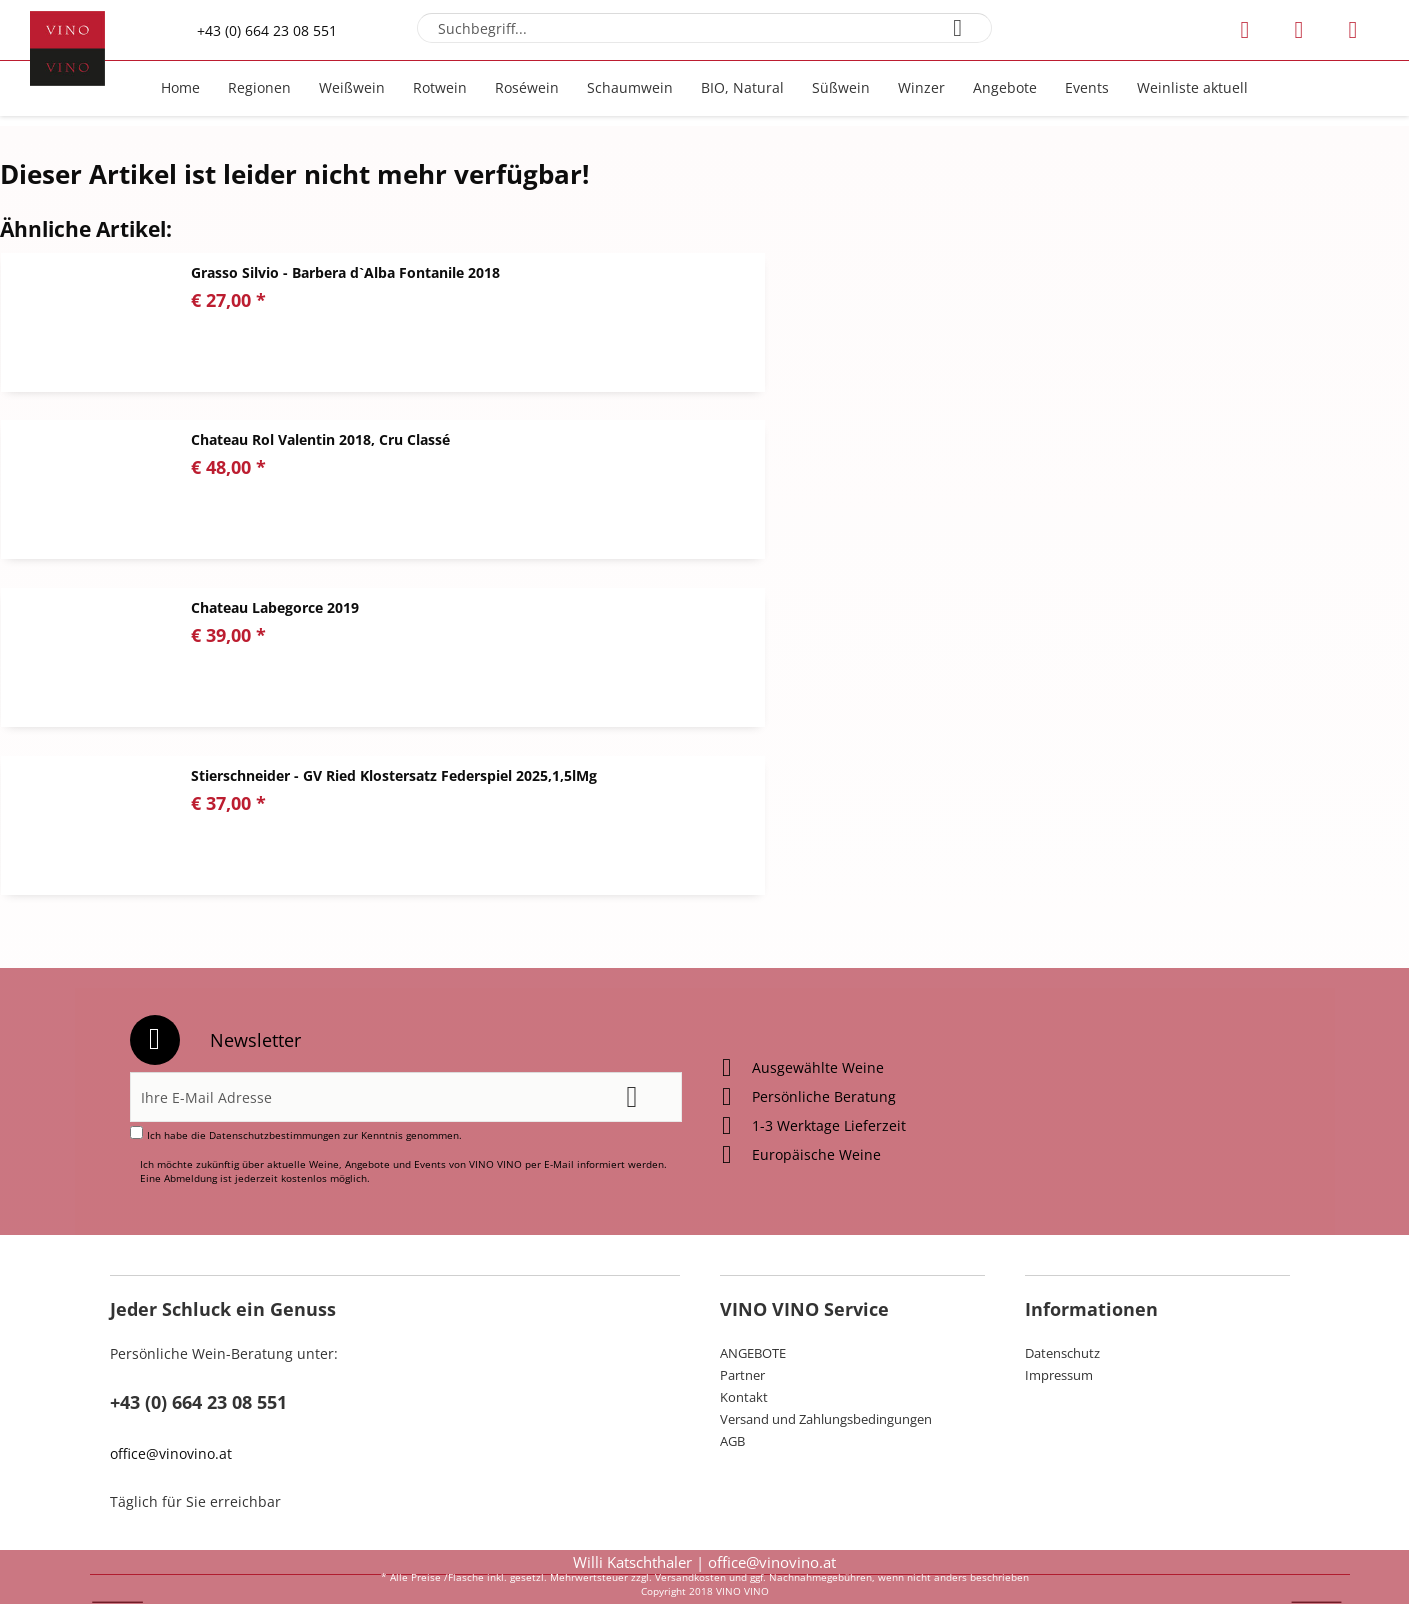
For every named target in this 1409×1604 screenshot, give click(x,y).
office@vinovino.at (171, 1356)
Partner (742, 1278)
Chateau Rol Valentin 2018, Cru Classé (1038, 272)
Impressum (1059, 1278)
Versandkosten (690, 1577)
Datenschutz (1062, 1256)
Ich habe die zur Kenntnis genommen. (304, 1038)
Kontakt (744, 1300)
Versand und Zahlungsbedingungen (826, 1322)
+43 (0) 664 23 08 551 (267, 30)
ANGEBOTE (753, 1256)
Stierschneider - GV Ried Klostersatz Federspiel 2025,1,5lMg (1112, 439)
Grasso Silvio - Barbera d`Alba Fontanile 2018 (345, 272)
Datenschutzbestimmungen (274, 1038)
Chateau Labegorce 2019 (275, 439)
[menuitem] (704, 28)
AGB (732, 1344)
